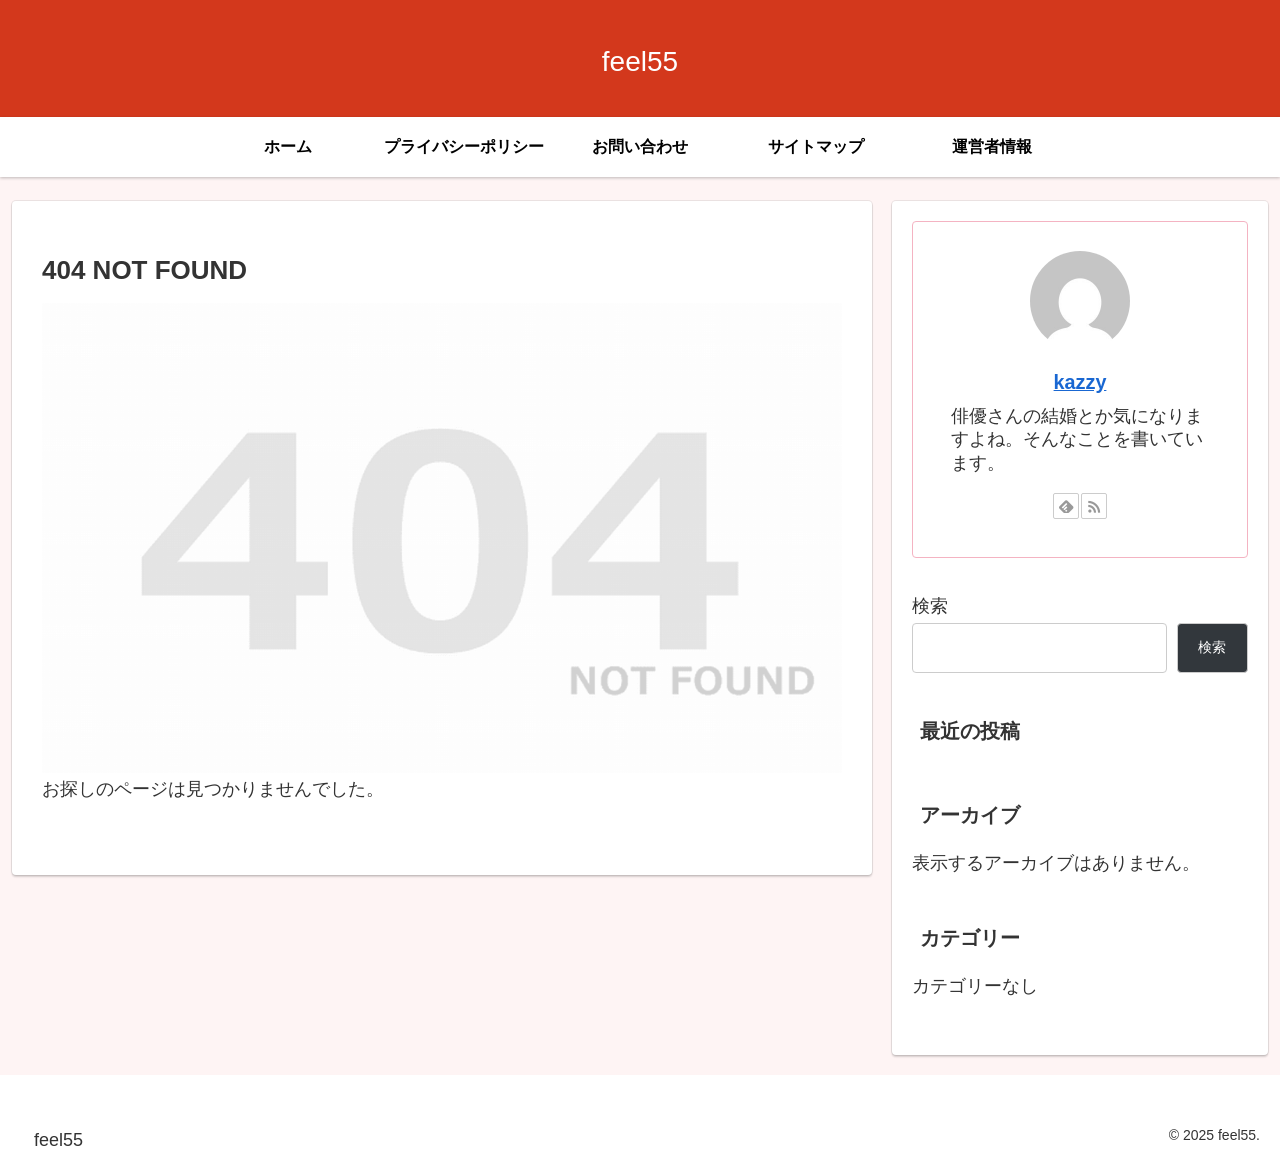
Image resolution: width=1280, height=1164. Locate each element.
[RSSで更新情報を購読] (1094, 506)
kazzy (1080, 382)
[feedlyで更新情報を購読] (1066, 506)
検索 (930, 606)
